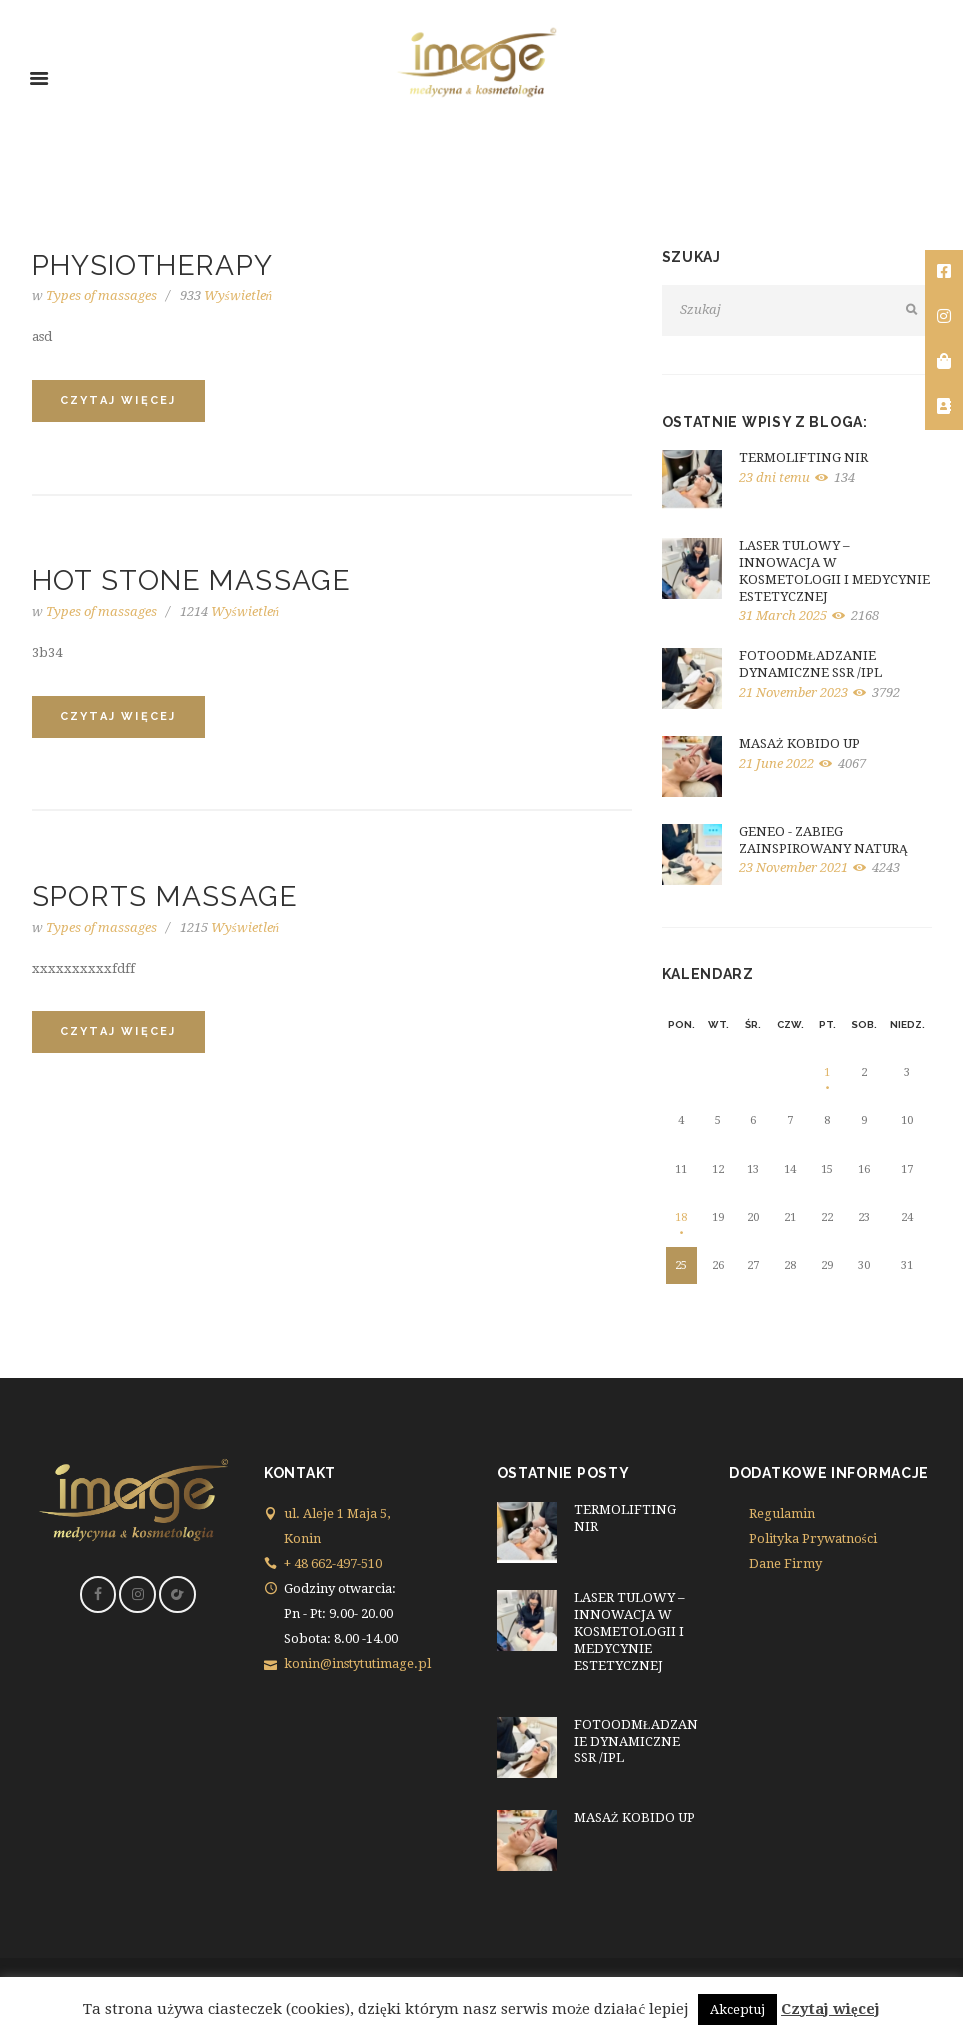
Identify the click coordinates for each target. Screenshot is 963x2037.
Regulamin (782, 1513)
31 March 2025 (783, 615)
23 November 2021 (793, 867)
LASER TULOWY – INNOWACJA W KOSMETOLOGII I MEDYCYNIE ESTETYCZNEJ (834, 571)
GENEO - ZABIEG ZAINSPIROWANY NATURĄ (823, 840)
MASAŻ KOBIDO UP (799, 743)
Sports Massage (165, 896)
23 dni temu (774, 477)
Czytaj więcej (830, 2009)
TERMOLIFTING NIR (803, 457)
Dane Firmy (785, 1563)
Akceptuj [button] (737, 2009)
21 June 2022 (776, 763)
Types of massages (101, 295)
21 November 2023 (793, 692)
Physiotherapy (153, 265)
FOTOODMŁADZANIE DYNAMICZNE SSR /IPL (810, 664)
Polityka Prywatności (813, 1538)
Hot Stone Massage (192, 580)
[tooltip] (944, 272)
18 (681, 1217)
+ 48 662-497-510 (333, 1563)
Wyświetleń (226, 295)
